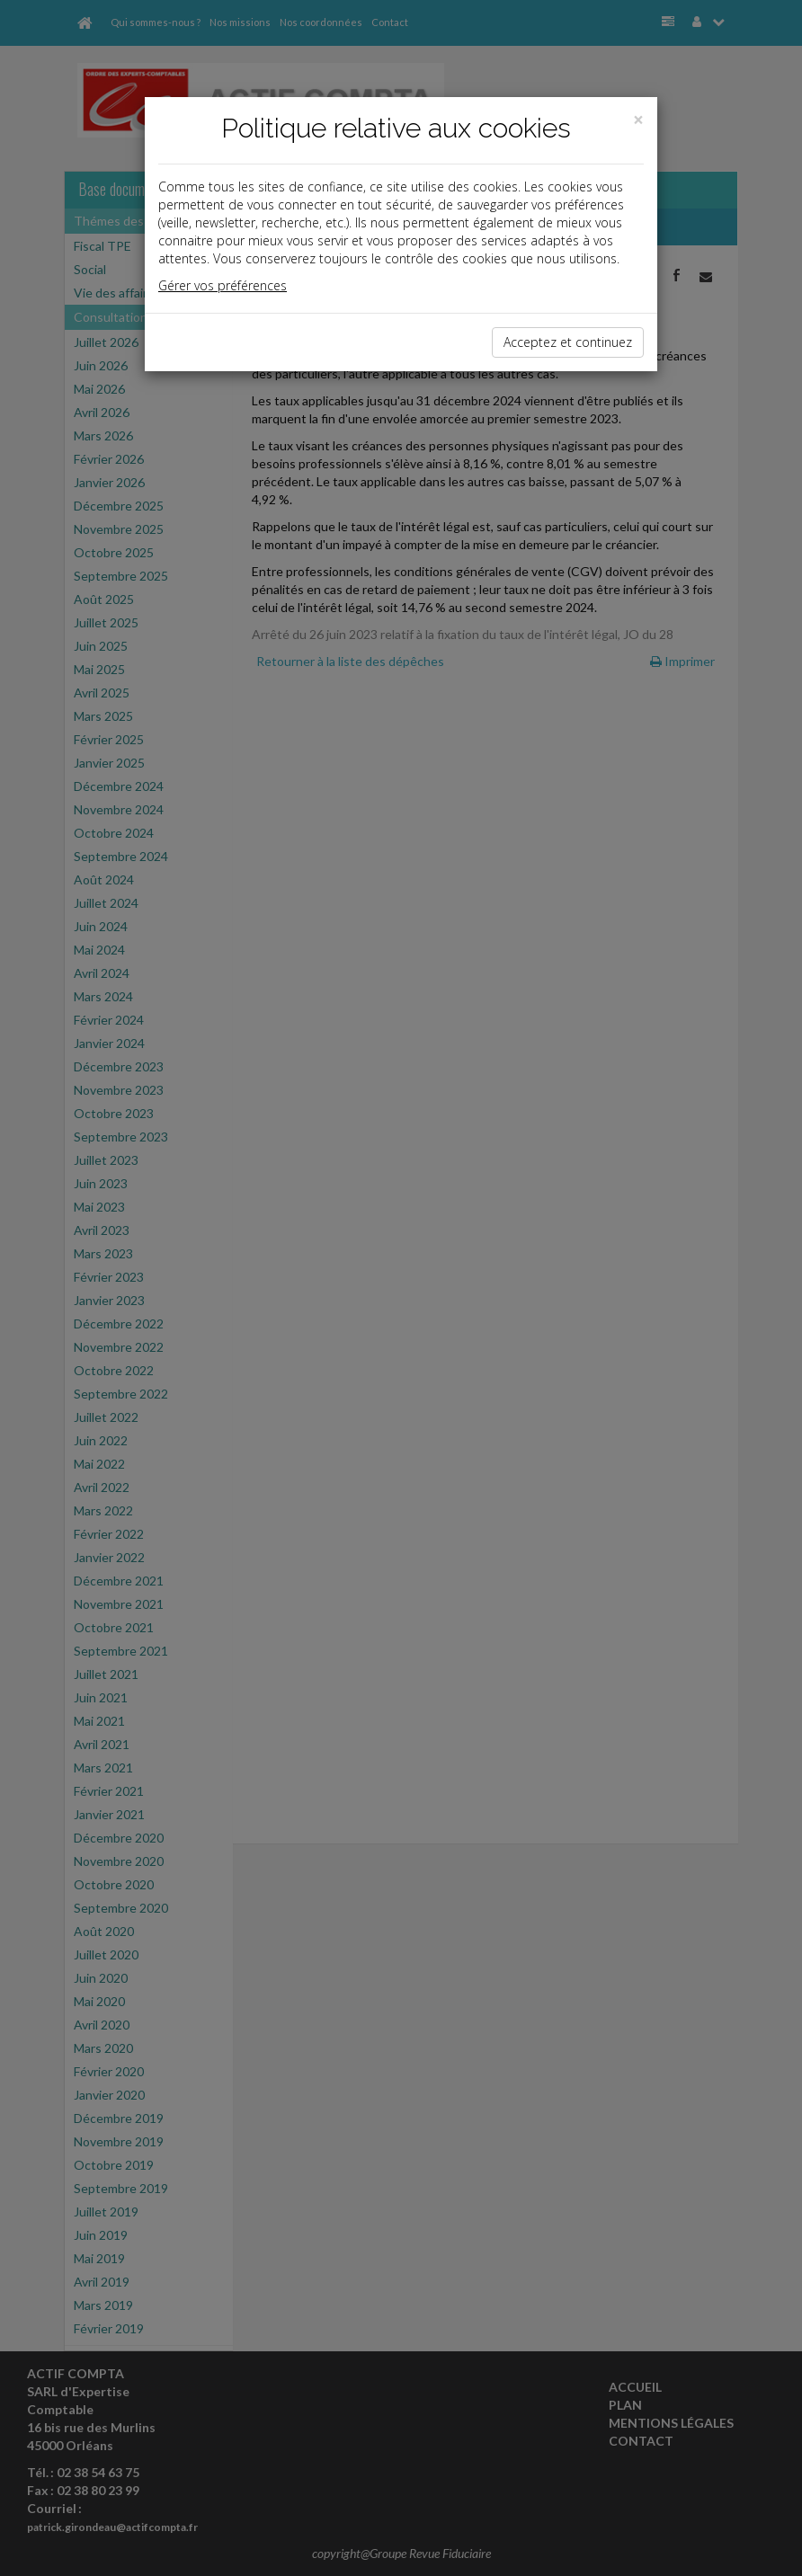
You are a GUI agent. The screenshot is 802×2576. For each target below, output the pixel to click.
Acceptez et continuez (567, 342)
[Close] (638, 120)
